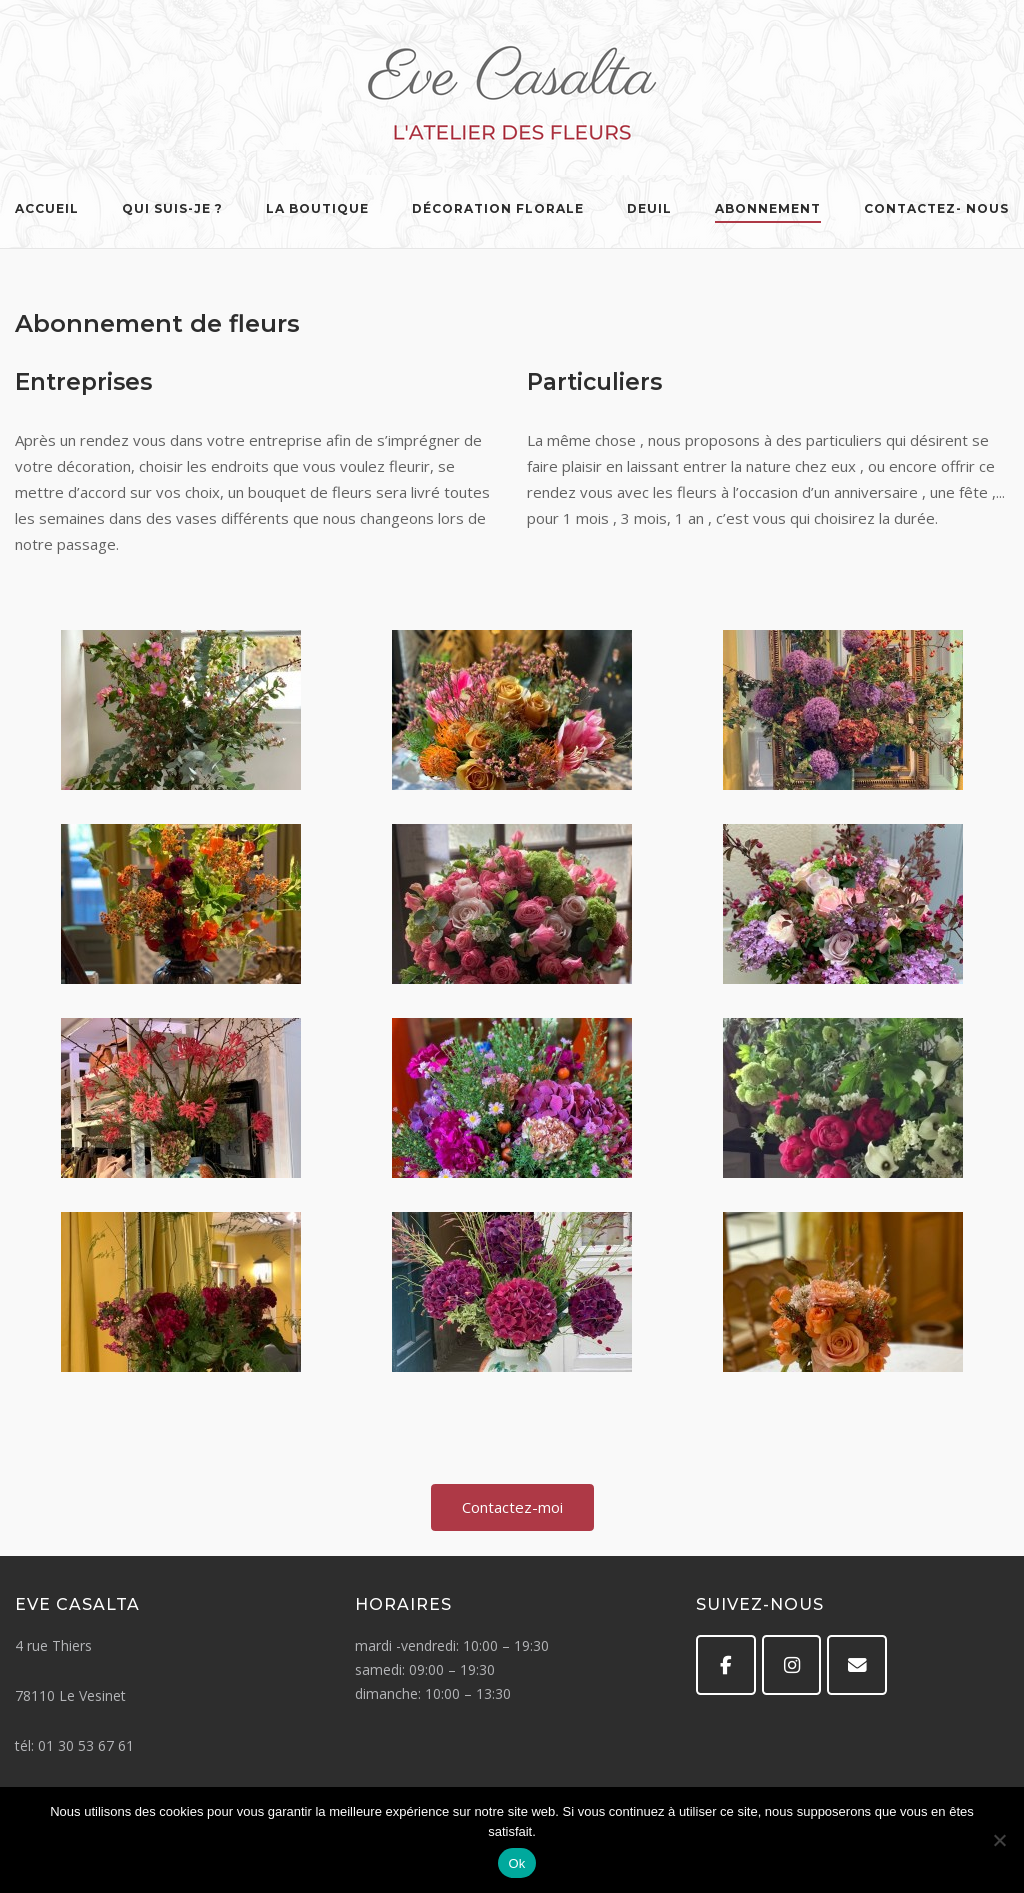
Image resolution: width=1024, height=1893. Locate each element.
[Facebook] (726, 1665)
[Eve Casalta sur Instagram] (792, 1665)
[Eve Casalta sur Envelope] (857, 1665)
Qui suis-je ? (172, 208)
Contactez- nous (936, 208)
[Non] (999, 1840)
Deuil (649, 208)
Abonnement (768, 208)
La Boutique (317, 208)
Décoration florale (498, 208)
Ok (516, 1863)
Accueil (47, 208)
